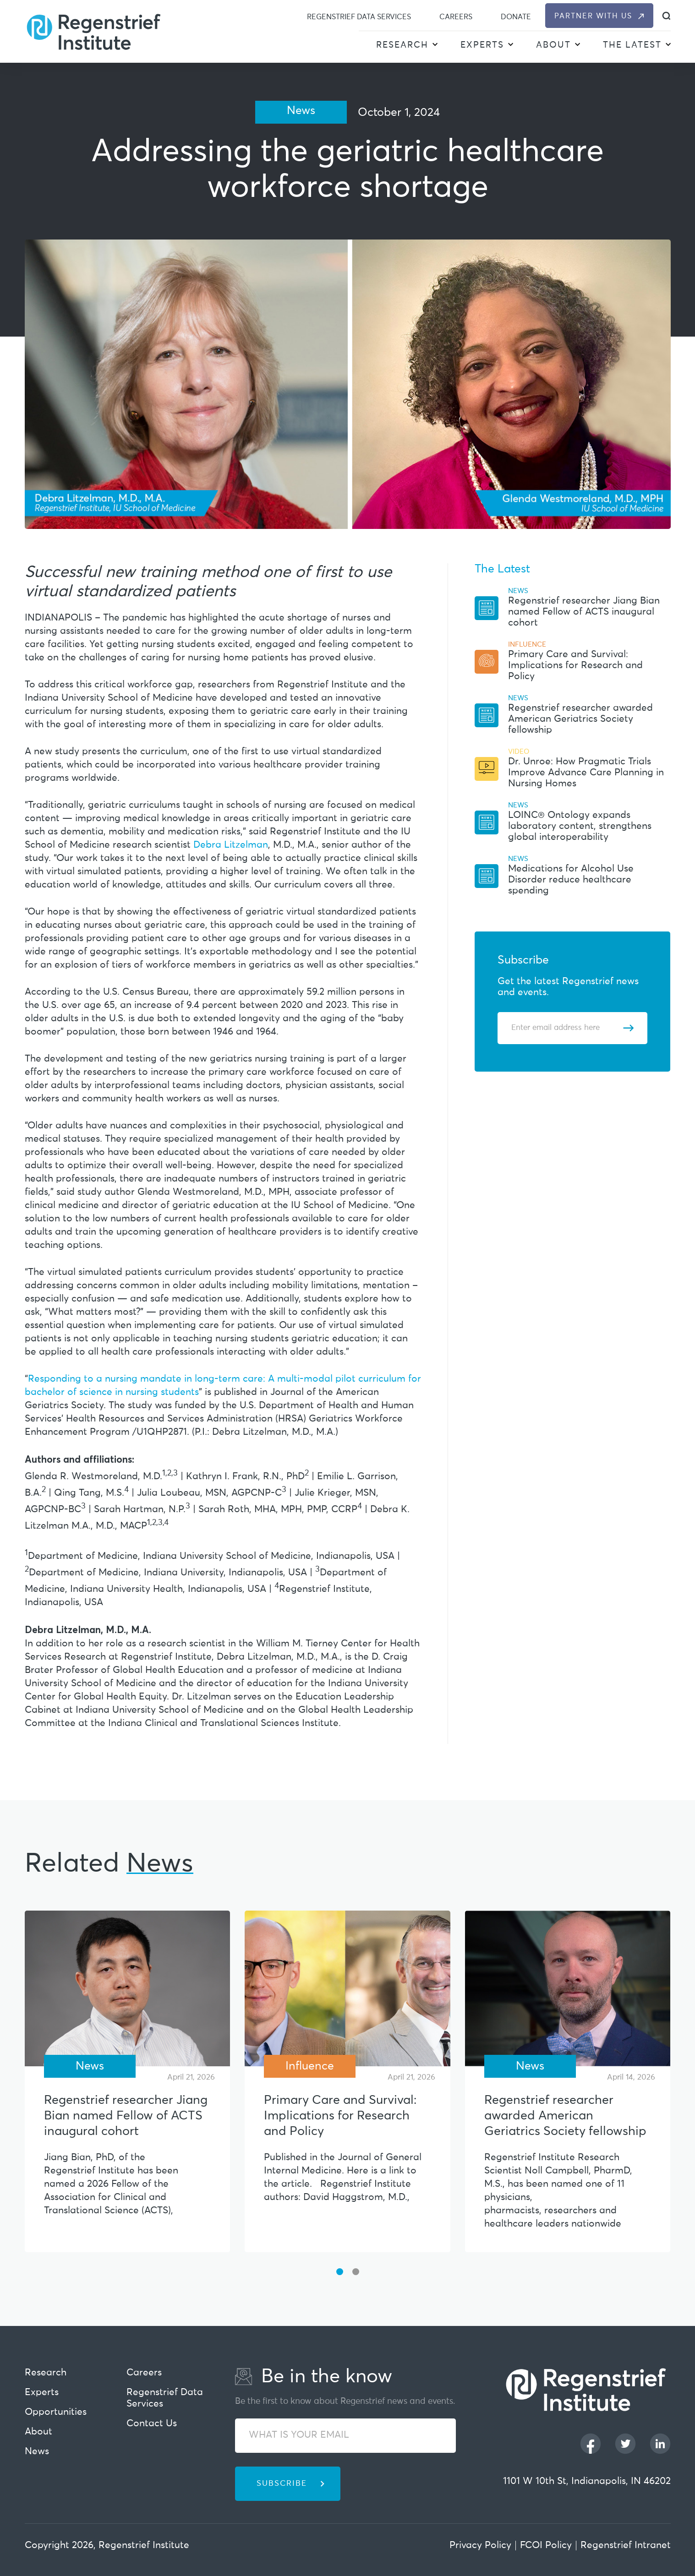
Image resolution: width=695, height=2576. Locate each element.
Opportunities (56, 2412)
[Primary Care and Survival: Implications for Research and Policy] (347, 1988)
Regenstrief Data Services (359, 17)
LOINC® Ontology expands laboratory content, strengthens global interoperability (579, 826)
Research (402, 45)
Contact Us (151, 2424)
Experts (482, 45)
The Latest (632, 45)
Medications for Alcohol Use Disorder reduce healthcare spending (571, 880)
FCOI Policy (546, 2545)
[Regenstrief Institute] (93, 31)
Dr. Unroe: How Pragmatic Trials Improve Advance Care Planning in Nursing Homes (586, 773)
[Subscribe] (628, 1028)
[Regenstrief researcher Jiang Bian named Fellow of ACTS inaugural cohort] (127, 1988)
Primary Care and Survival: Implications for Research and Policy (575, 665)
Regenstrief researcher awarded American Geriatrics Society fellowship (580, 719)
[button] (435, 46)
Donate (516, 17)
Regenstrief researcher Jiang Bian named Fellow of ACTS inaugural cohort (584, 612)
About (553, 45)
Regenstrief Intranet (625, 2545)
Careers (455, 17)
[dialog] (666, 15)
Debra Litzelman (230, 845)
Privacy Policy (480, 2545)
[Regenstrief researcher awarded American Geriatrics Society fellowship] (568, 1988)
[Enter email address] (567, 1028)
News (37, 2451)
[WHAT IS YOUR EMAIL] (345, 2435)
